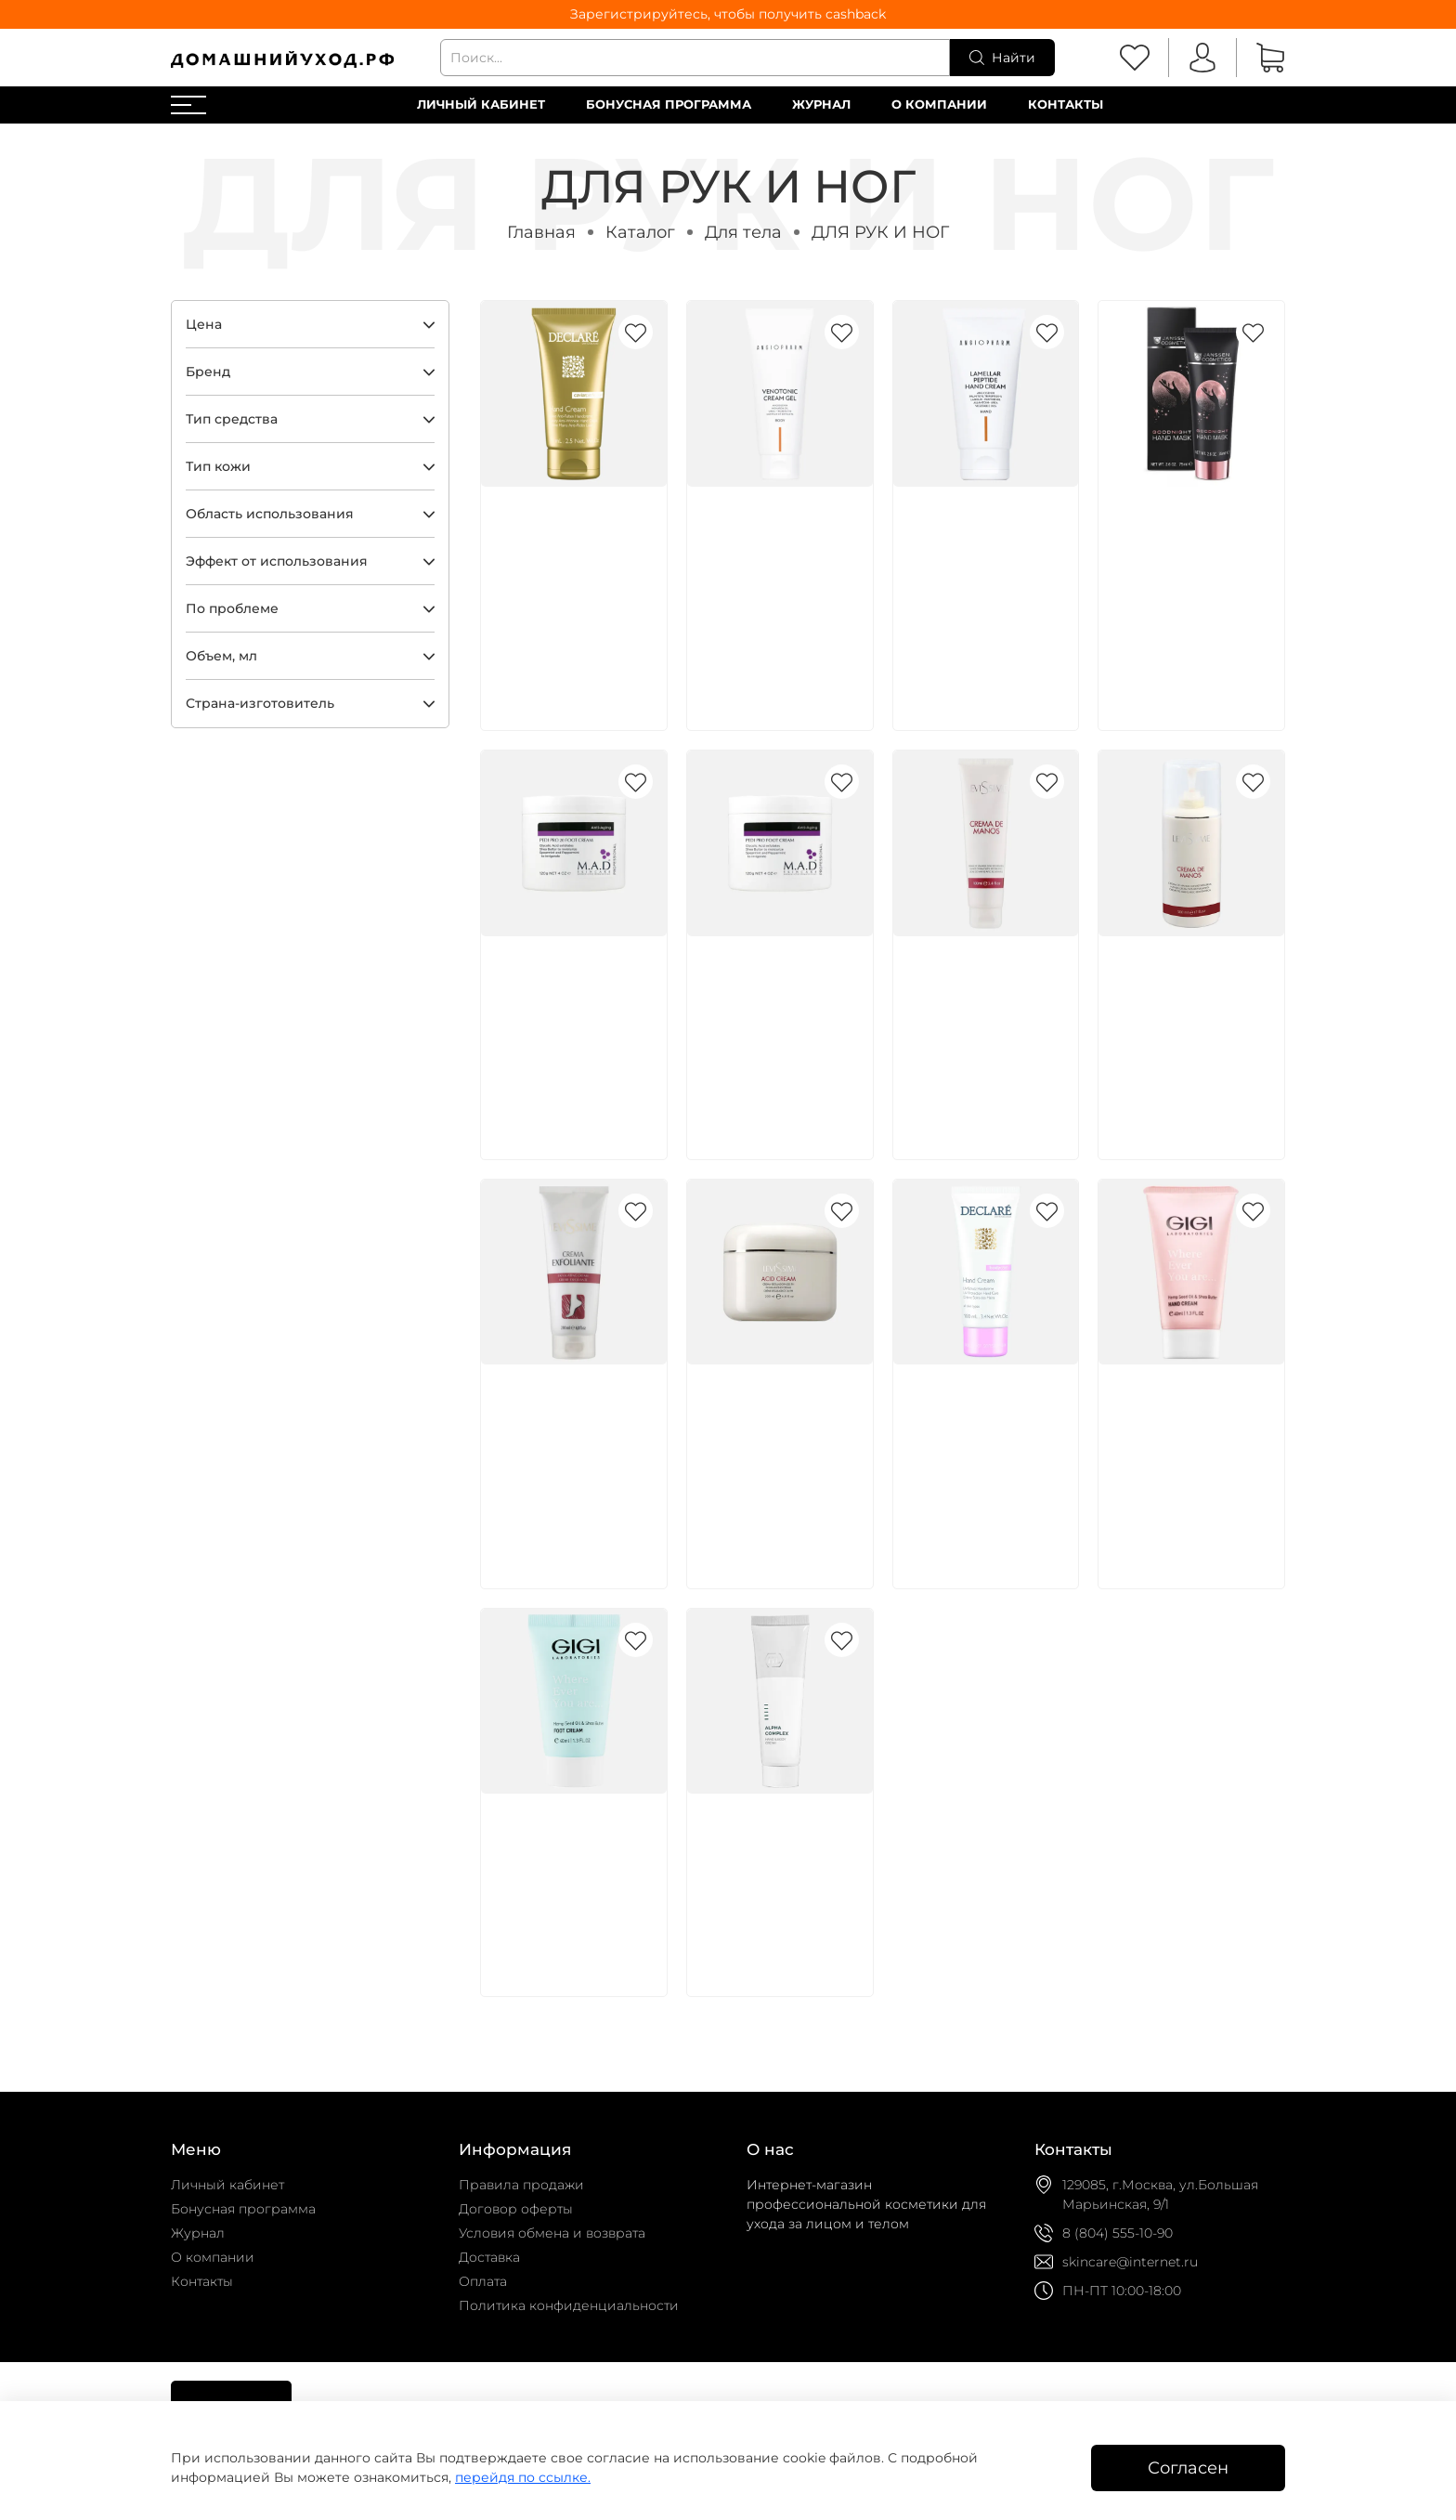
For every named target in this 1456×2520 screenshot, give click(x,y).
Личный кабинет (481, 104)
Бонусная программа (668, 104)
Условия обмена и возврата (552, 2233)
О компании (939, 104)
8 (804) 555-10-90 (1117, 2233)
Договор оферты (516, 2208)
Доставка (489, 2257)
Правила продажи (521, 2184)
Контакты (1065, 104)
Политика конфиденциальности (569, 2305)
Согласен (1188, 2467)
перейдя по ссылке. (523, 2477)
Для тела (743, 231)
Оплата (483, 2281)
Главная (541, 231)
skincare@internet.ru (1130, 2261)
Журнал (821, 104)
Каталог (640, 231)
